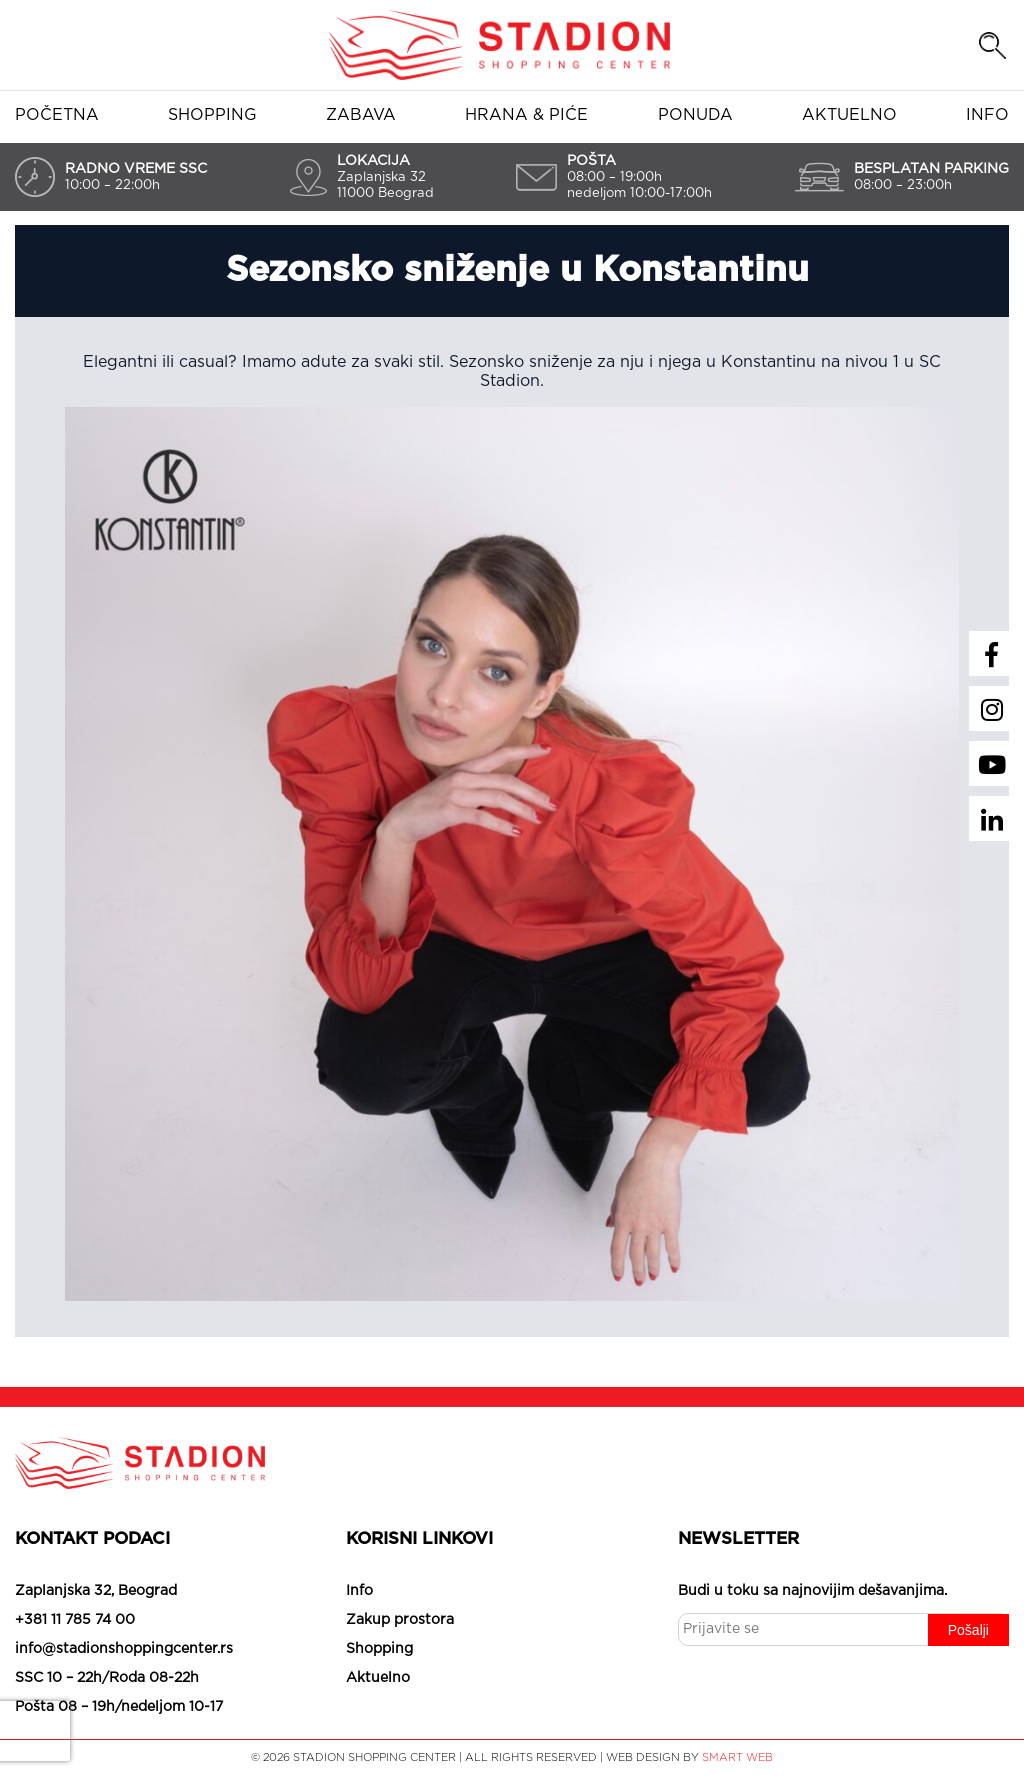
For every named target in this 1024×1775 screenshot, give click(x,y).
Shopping (212, 115)
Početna (57, 115)
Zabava (361, 115)
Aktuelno (849, 115)
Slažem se (391, 1735)
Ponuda (695, 115)
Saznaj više (617, 1735)
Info (987, 115)
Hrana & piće (526, 115)
